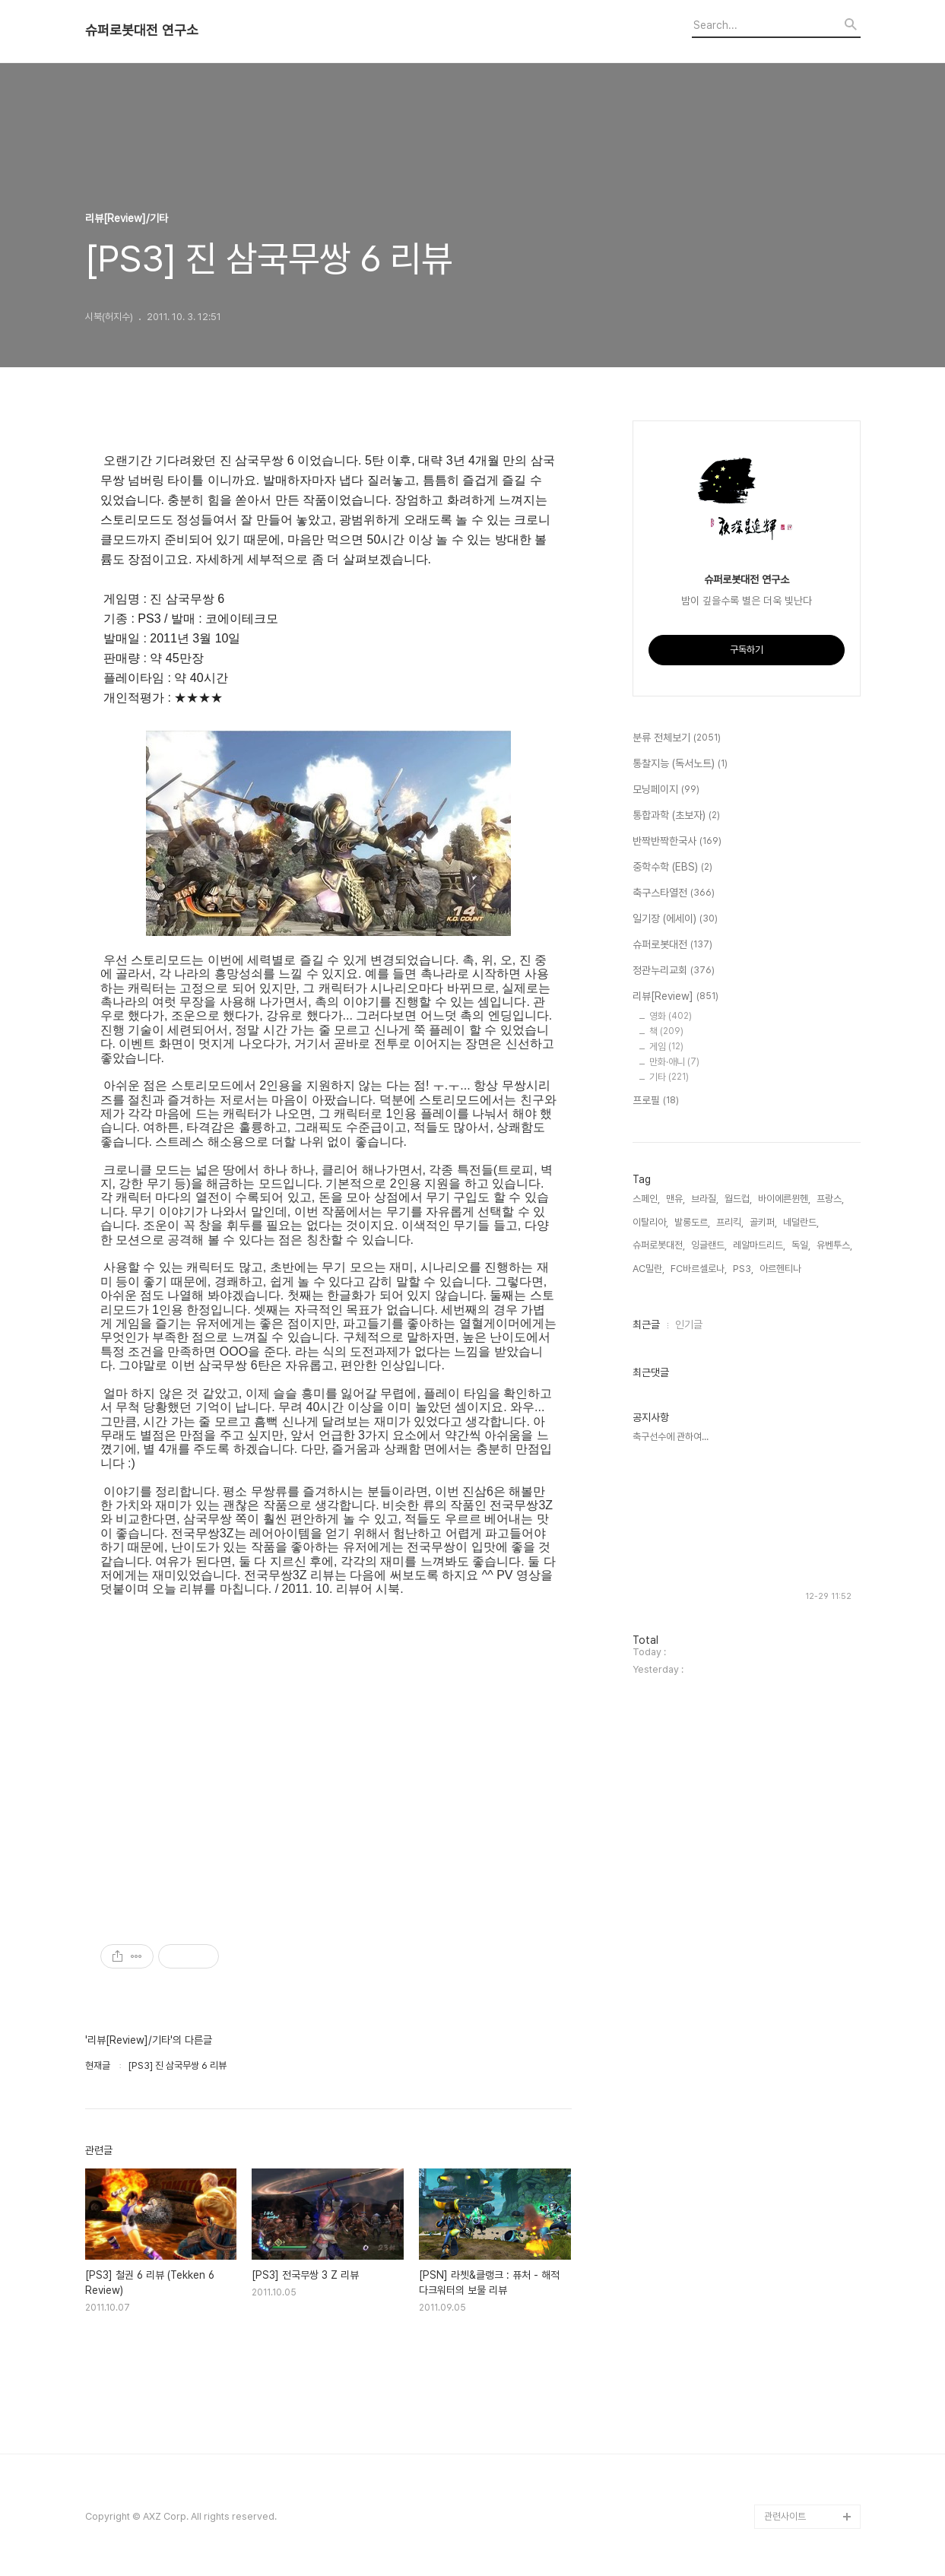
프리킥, (730, 1222)
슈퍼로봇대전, (659, 1245)
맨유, (675, 1198)
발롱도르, (692, 1222)
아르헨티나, (781, 1268)
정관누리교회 (674, 971)
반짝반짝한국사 (677, 841)
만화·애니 (674, 1062)
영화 (670, 1016)
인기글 (688, 1324)
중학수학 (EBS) (672, 867)
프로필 (656, 1101)
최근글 (646, 1324)
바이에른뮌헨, (784, 1198)
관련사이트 (785, 2516)
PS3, (743, 1268)
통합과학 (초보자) (676, 815)
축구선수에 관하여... (671, 1436)
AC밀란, (648, 1268)
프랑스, (830, 1198)
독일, (800, 1245)
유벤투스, (834, 1245)
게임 (666, 1046)
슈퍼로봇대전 (672, 945)
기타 (669, 1077)
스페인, (646, 1198)
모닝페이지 (666, 790)
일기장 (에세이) (675, 919)
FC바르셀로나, (699, 1268)
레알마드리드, (759, 1245)
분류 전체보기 (677, 738)
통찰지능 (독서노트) (680, 764)
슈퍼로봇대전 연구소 (141, 30)
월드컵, (738, 1198)
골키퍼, (763, 1222)
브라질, (704, 1198)
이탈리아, (650, 1222)
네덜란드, (801, 1222)
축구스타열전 (674, 893)
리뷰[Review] (675, 996)
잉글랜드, (709, 1245)
